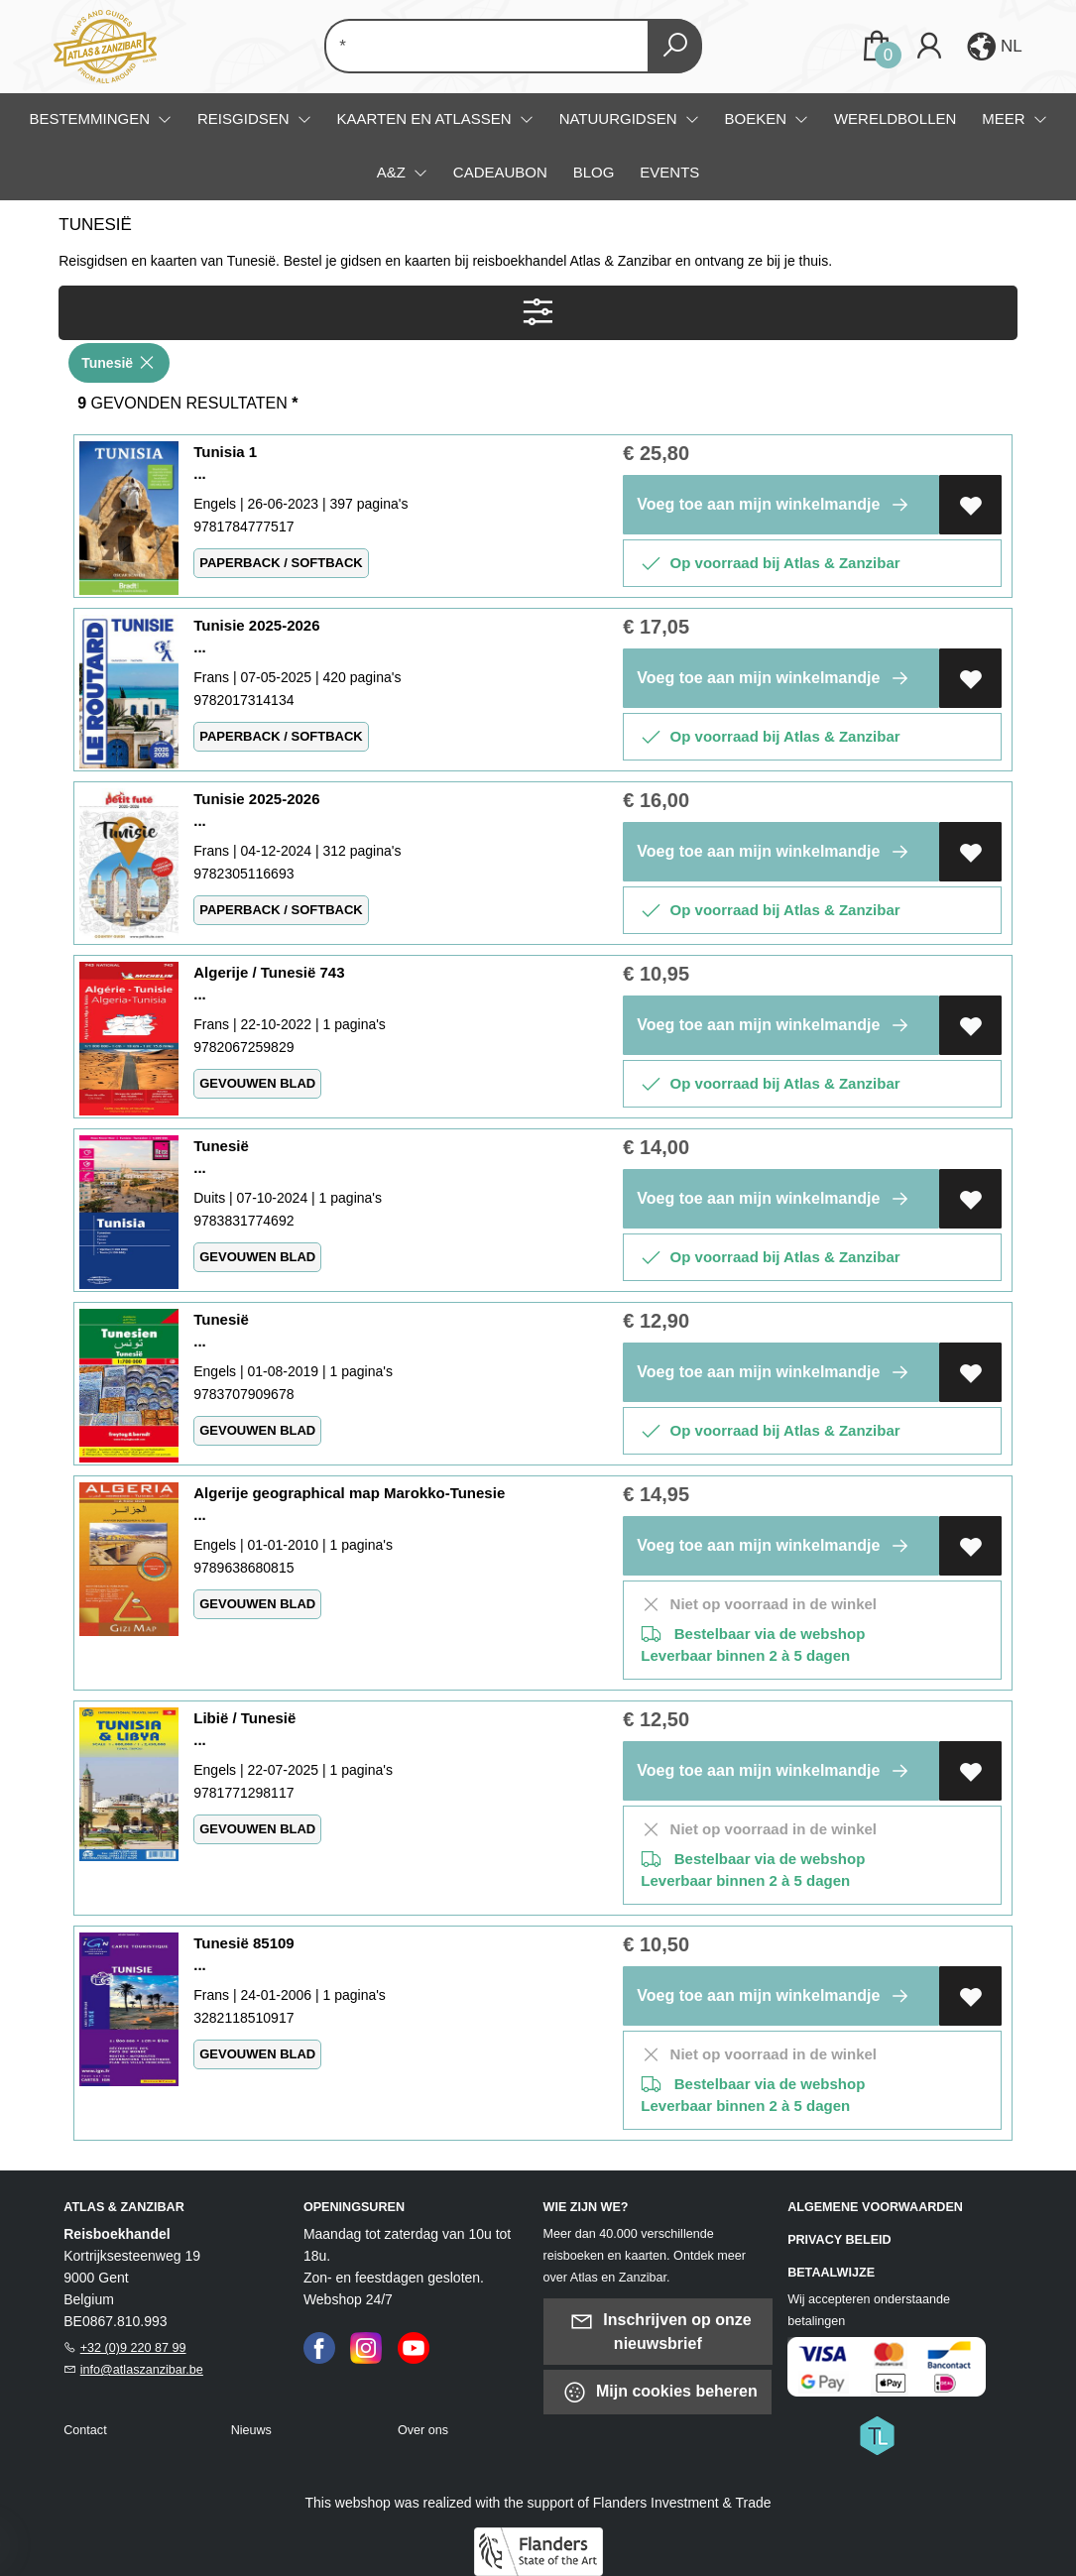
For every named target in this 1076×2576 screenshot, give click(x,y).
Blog (594, 172)
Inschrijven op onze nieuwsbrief (660, 2330)
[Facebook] (319, 2347)
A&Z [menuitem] (393, 172)
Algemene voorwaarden (875, 2207)
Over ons (423, 2430)
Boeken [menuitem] (757, 118)
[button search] (675, 46)
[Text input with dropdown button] (500, 46)
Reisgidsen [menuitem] (245, 118)
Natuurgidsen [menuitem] (620, 118)
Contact (84, 2430)
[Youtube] (413, 2347)
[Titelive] (877, 2434)
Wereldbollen (895, 118)
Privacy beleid (839, 2240)
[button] (992, 46)
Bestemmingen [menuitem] (91, 118)
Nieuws (251, 2430)
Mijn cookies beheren (660, 2392)
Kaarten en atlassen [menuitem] (426, 118)
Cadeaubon (500, 172)
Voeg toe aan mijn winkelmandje (776, 505)
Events (669, 172)
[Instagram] (366, 2347)
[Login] (929, 46)
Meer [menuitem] (1005, 118)
